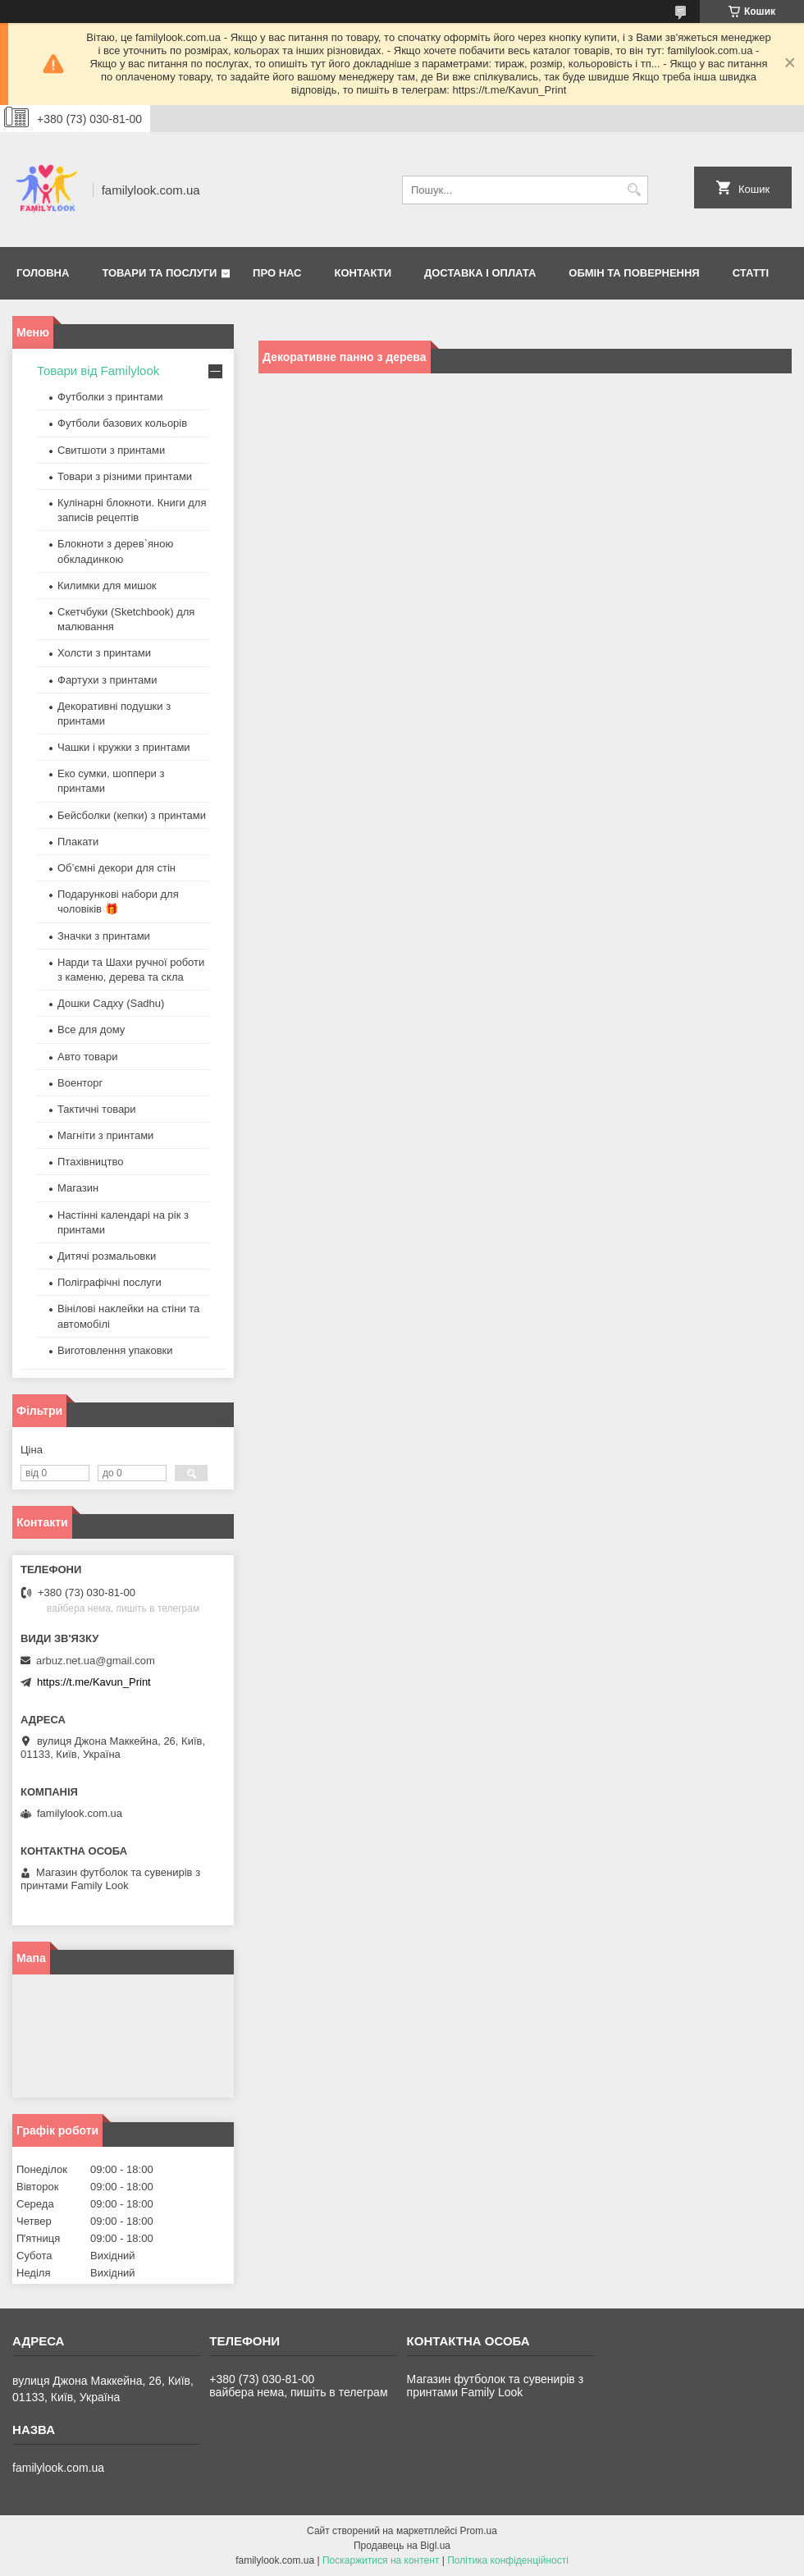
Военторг (80, 1083)
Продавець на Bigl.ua (402, 2545)
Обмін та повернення (634, 273)
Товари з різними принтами (124, 476)
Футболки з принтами (109, 397)
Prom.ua (478, 2531)
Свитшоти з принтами (111, 450)
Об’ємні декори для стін (116, 868)
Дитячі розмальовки (106, 1256)
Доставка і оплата (480, 273)
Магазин (77, 1188)
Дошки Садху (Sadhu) (110, 1003)
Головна (42, 273)
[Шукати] (633, 190)
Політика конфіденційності (508, 2560)
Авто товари (87, 1056)
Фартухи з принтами (107, 680)
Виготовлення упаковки (115, 1350)
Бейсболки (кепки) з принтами (131, 815)
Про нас (277, 273)
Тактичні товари (96, 1109)
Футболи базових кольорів (122, 423)
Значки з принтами (103, 936)
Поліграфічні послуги (109, 1282)
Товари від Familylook (98, 370)
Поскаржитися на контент (380, 2560)
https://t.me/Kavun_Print (94, 1682)
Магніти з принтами (105, 1135)
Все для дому (91, 1029)
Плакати (77, 841)
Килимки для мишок (107, 585)
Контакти (363, 273)
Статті (751, 273)
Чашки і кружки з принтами (123, 747)
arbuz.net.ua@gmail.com (95, 1660)
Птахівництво (90, 1161)
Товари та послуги (159, 273)
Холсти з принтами (104, 653)
